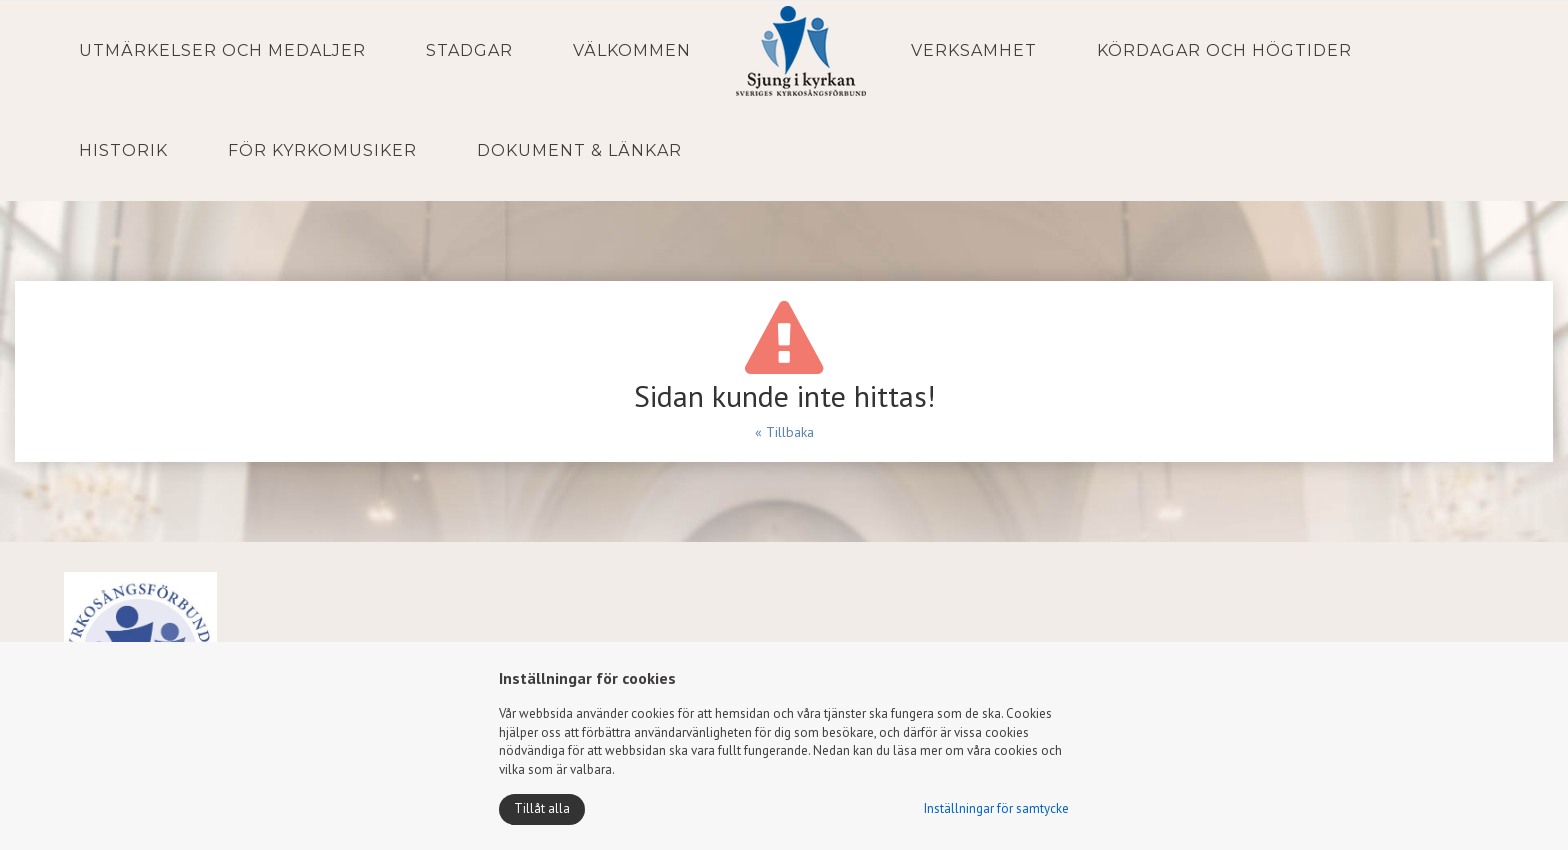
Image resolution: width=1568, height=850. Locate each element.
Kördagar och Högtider (1224, 50)
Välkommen (632, 50)
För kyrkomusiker (322, 150)
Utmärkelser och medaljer (222, 50)
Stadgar (469, 50)
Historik (123, 150)
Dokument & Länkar (579, 150)
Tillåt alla (542, 808)
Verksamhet (974, 50)
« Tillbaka (784, 432)
